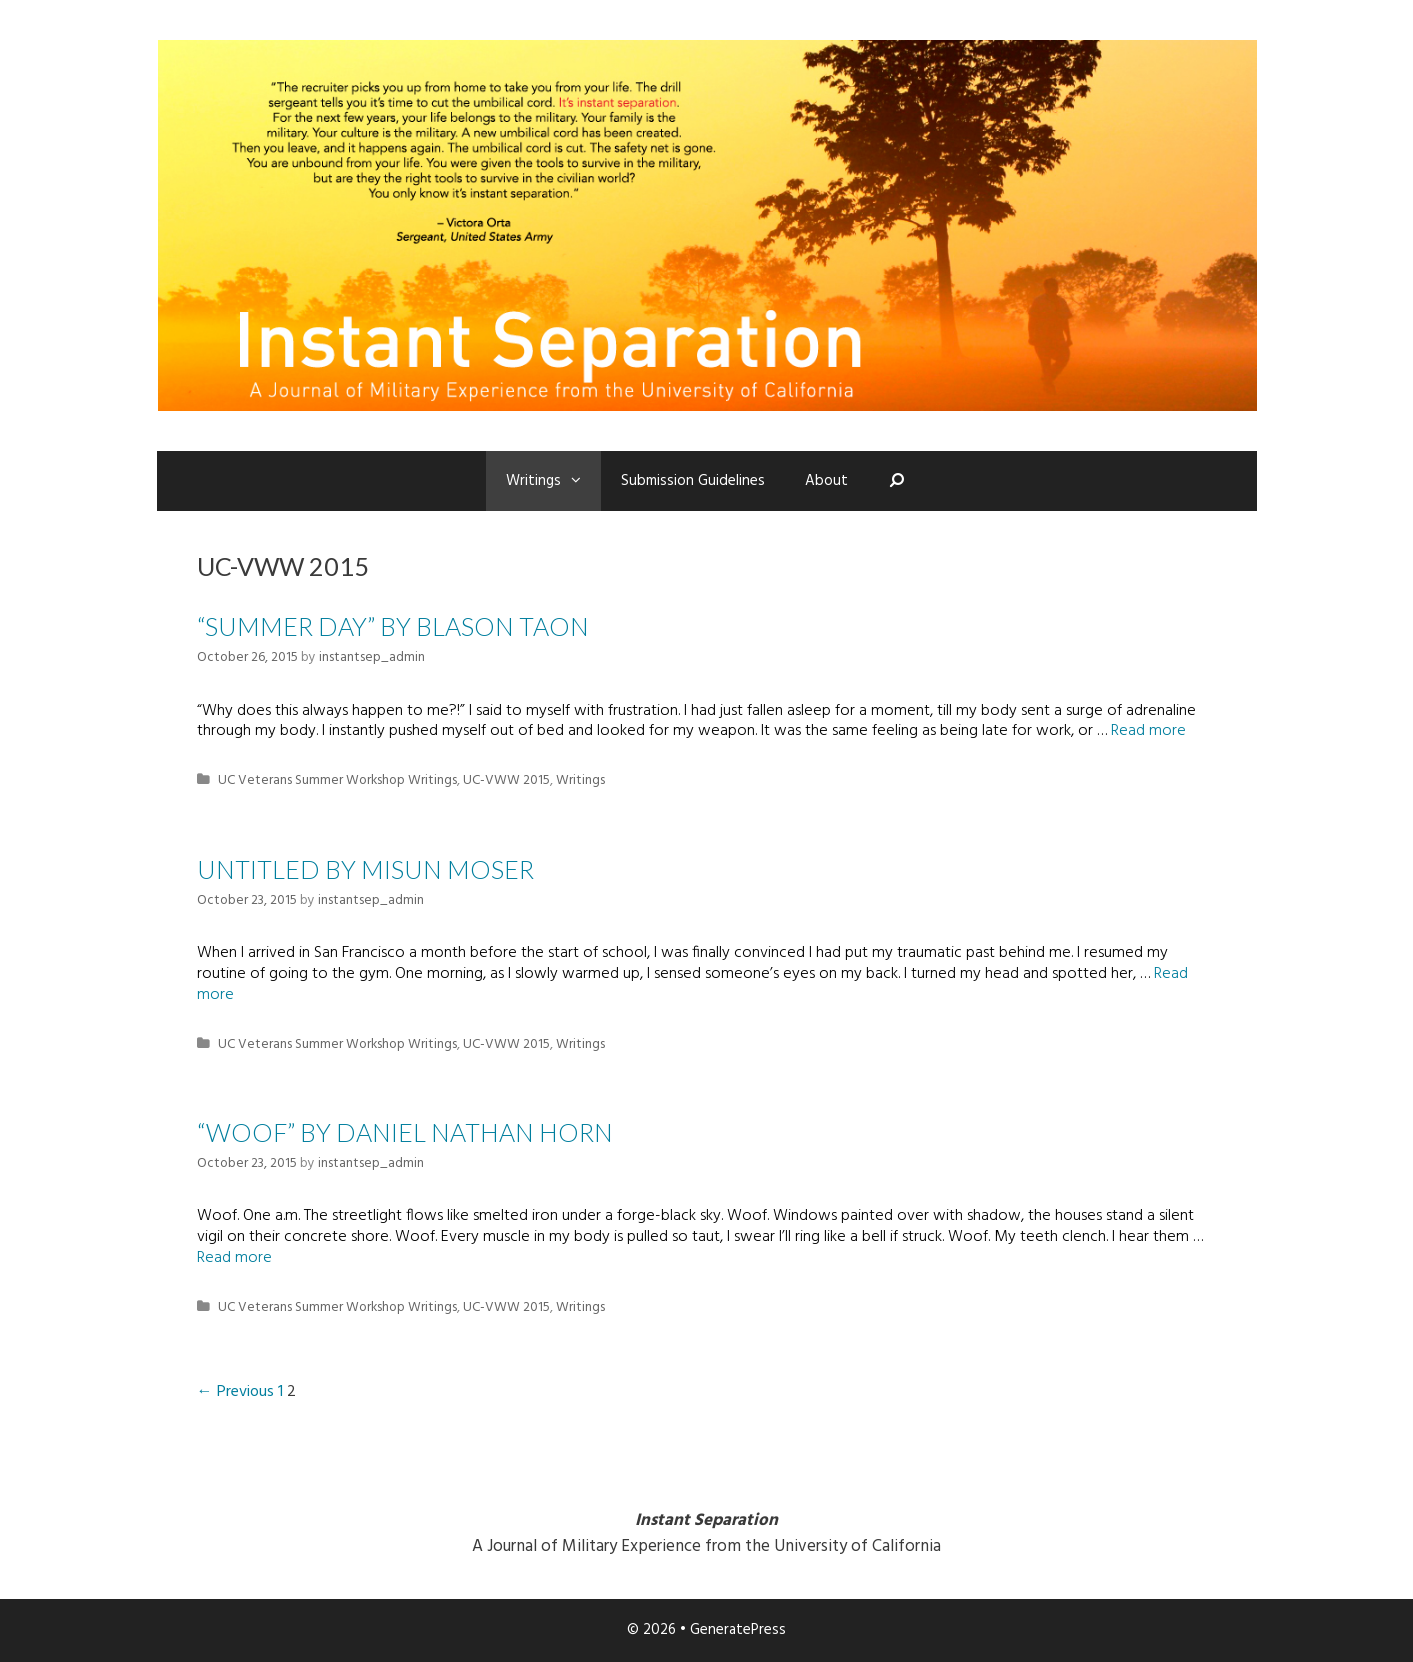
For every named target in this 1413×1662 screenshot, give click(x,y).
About (826, 481)
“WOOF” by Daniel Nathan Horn (405, 1132)
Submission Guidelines (693, 481)
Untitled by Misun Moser (365, 869)
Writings (553, 481)
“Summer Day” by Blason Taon (393, 626)
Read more (1148, 731)
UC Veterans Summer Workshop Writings (337, 780)
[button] (581, 481)
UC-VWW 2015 (506, 780)
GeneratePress (738, 1630)
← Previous (235, 1392)
